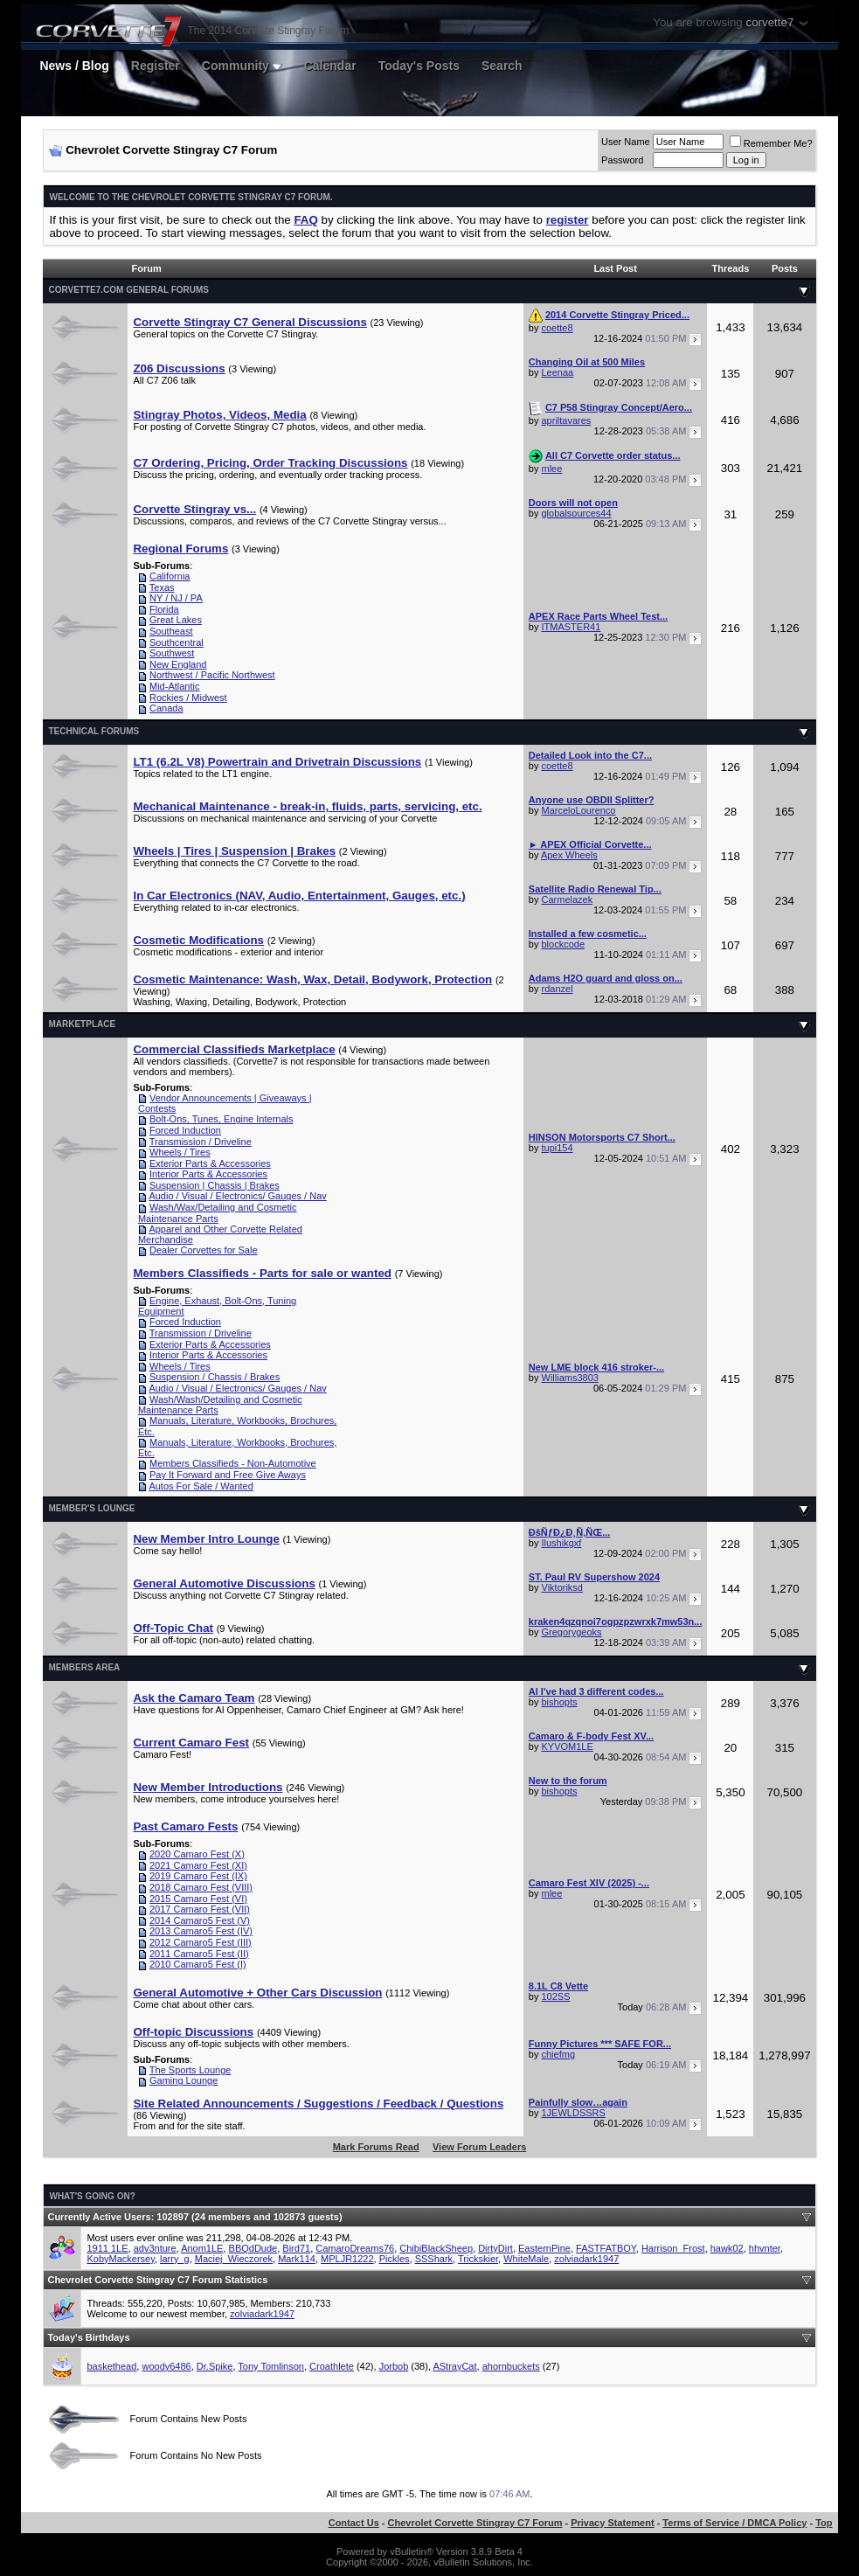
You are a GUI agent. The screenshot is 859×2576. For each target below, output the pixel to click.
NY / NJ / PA (176, 598)
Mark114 (296, 2258)
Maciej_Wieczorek (234, 2258)
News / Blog (73, 66)
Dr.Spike (215, 2366)
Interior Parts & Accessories (208, 1174)
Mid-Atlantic (174, 686)
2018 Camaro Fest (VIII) (201, 1887)
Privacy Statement (612, 2522)
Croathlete (331, 2366)
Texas (162, 587)
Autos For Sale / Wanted (201, 1486)
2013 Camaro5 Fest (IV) (201, 1931)
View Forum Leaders (479, 2147)
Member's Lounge (91, 1508)
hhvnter (764, 2248)
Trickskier (478, 2258)
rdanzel (557, 988)
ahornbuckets (511, 2366)
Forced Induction (185, 1130)
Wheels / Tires (180, 1152)
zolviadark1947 (586, 2258)
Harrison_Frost (673, 2248)
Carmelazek (567, 899)
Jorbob (394, 2366)
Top (823, 2522)
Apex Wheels (569, 855)
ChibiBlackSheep (436, 2248)
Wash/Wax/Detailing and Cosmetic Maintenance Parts (217, 1213)
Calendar (330, 66)
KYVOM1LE (567, 1746)
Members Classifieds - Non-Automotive (232, 1463)
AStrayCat (454, 2366)
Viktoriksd (562, 1587)
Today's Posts (419, 66)
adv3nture (155, 2248)
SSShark (434, 2258)
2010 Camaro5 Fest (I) (197, 1964)
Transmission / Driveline (200, 1141)
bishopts (560, 1702)
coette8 (557, 328)
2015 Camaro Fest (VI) (198, 1898)
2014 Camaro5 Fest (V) (199, 1920)
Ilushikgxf (562, 1543)
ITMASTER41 (571, 626)
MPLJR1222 (347, 2258)
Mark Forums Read (376, 2147)
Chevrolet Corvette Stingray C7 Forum (475, 2522)
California (169, 576)
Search (502, 66)
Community (242, 66)
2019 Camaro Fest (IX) (198, 1876)
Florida (164, 609)
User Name (625, 141)
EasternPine (544, 2248)
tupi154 (557, 1147)
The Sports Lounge (190, 2070)
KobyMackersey (120, 2258)
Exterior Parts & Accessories (210, 1163)
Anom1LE (202, 2248)
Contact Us (354, 2522)
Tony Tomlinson (271, 2366)
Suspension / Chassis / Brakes (214, 1376)
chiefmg (559, 2054)
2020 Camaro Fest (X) (197, 1854)
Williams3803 (570, 1377)
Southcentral (176, 642)
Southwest (171, 653)
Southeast (171, 631)
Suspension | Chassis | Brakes (214, 1185)
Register (155, 66)
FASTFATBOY (606, 2248)
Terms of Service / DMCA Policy (734, 2522)
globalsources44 (577, 513)
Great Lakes (175, 619)
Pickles (394, 2258)
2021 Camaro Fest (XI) (198, 1865)
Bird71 (296, 2248)
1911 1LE (107, 2248)
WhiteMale (526, 2258)
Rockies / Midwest (188, 697)
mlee (552, 468)
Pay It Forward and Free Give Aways (227, 1474)
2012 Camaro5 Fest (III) (200, 1942)
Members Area (84, 1667)
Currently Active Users (98, 2216)
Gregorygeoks (572, 1632)
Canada (166, 708)
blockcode (563, 944)
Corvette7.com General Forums (128, 290)
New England (177, 664)
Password (622, 160)
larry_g (175, 2258)
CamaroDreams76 (354, 2248)
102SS (556, 1996)
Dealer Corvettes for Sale (203, 1250)
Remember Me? (771, 143)
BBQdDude (253, 2248)
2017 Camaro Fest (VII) (199, 1909)
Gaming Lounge (183, 2080)
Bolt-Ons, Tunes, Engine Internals (221, 1119)
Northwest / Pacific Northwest (212, 675)
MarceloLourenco (579, 810)
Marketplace (81, 1024)
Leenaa (558, 372)
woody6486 (166, 2366)
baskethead (111, 2366)
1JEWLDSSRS (574, 2112)
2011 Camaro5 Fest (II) (199, 1953)
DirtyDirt (495, 2248)
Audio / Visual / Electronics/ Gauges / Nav (237, 1196)
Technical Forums (93, 731)
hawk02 (727, 2248)
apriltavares (567, 420)
